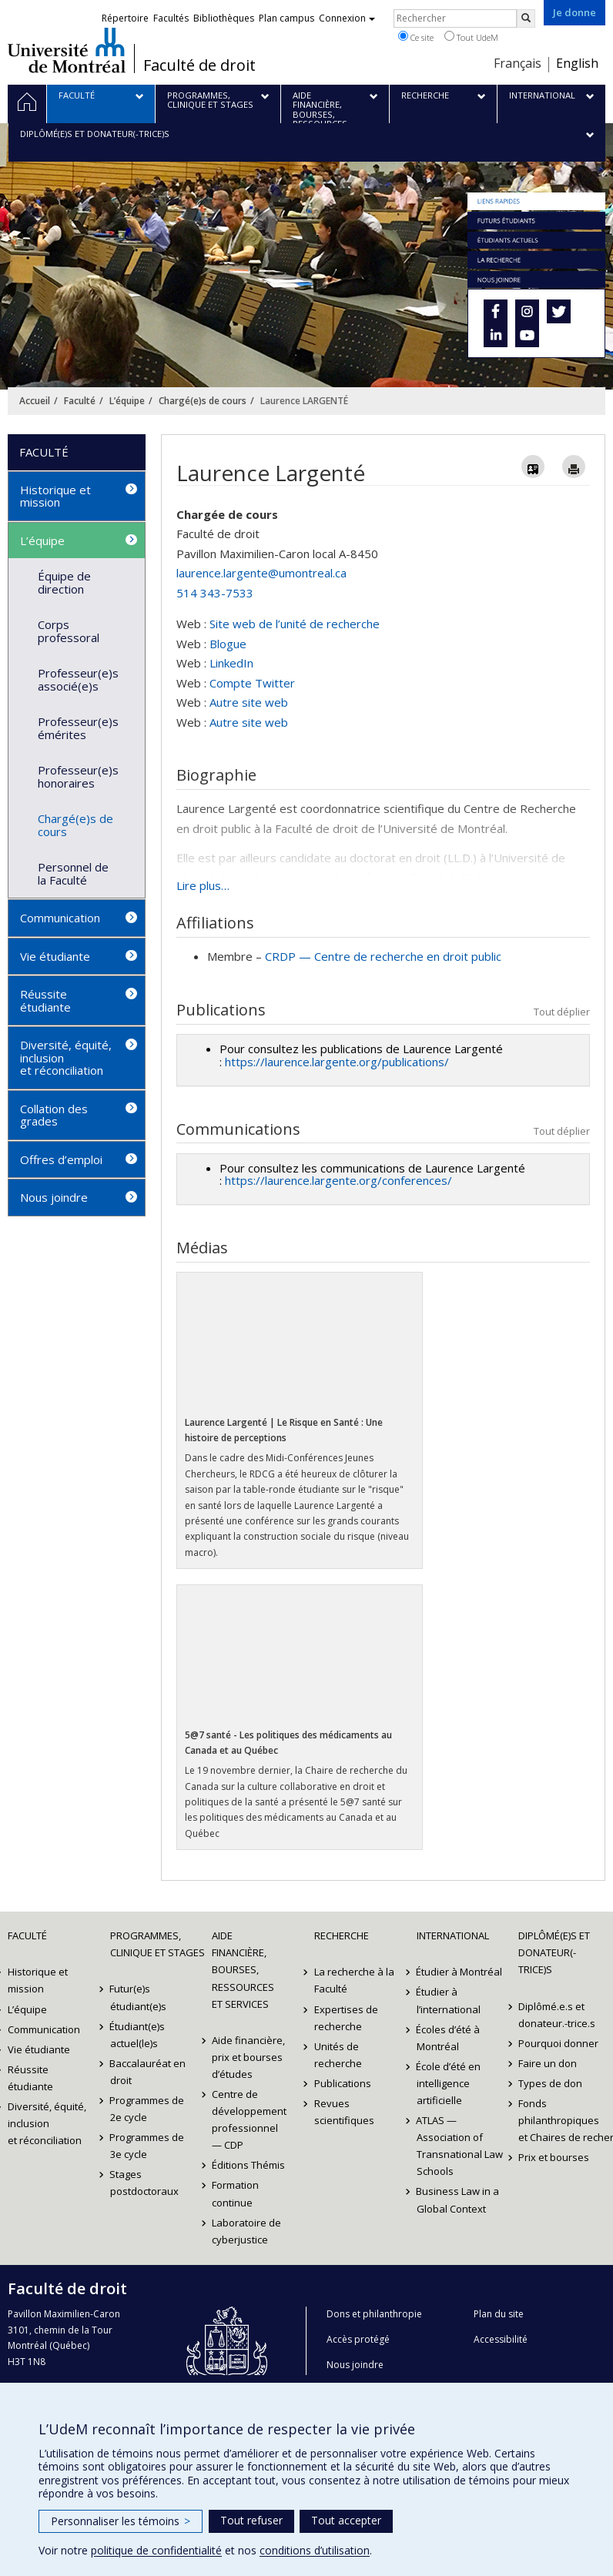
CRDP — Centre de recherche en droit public (383, 956)
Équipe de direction (64, 582)
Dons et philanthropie (374, 2313)
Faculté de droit (199, 65)
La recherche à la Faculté (354, 1980)
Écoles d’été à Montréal (449, 2037)
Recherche (341, 1935)
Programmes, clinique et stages (153, 1944)
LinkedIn (231, 663)
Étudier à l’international (449, 2000)
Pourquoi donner (558, 2043)
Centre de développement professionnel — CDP (249, 2119)
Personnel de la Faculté (73, 873)
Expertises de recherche (346, 2017)
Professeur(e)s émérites (78, 728)
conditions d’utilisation (315, 2550)
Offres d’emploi (61, 1159)
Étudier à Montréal (460, 1972)
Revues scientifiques (344, 2111)
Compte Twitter (252, 683)
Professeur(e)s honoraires (78, 776)
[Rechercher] (526, 18)
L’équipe (127, 400)
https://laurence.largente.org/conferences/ (338, 1180)
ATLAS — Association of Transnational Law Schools (460, 2145)
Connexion (347, 18)
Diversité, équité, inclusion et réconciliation (66, 1057)
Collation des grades (54, 1115)
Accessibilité (501, 2339)
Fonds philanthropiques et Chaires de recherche (561, 2120)
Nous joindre (54, 1197)
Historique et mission (55, 496)
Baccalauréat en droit (148, 2071)
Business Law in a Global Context (458, 2199)
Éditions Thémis (248, 2165)
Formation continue (235, 2193)
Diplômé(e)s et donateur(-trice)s (554, 1952)
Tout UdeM (471, 37)
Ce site (416, 37)
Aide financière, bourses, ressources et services (243, 1969)
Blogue (227, 643)
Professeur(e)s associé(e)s (78, 679)
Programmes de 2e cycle (147, 2108)
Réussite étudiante (45, 1000)
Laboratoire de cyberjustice (246, 2231)
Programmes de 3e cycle (147, 2145)
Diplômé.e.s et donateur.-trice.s (556, 2014)
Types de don (550, 2083)
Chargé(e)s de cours (202, 400)
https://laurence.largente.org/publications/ (337, 1061)
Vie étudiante (55, 956)
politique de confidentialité (156, 2550)
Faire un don (547, 2063)
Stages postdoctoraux (144, 2182)
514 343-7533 (214, 593)
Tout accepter (346, 2520)
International (453, 1935)
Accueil (34, 400)
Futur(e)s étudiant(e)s (138, 1997)
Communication (60, 917)
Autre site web (248, 702)
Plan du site (499, 2313)
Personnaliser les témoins (120, 2521)
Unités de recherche (338, 2054)
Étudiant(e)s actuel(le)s (138, 2034)
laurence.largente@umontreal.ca (261, 572)
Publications (342, 2083)
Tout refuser (251, 2520)
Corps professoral (68, 631)
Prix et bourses (553, 2157)
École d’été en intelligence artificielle (449, 2083)
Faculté (79, 400)
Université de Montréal (67, 50)
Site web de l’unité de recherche (294, 623)
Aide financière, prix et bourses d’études (248, 2057)
